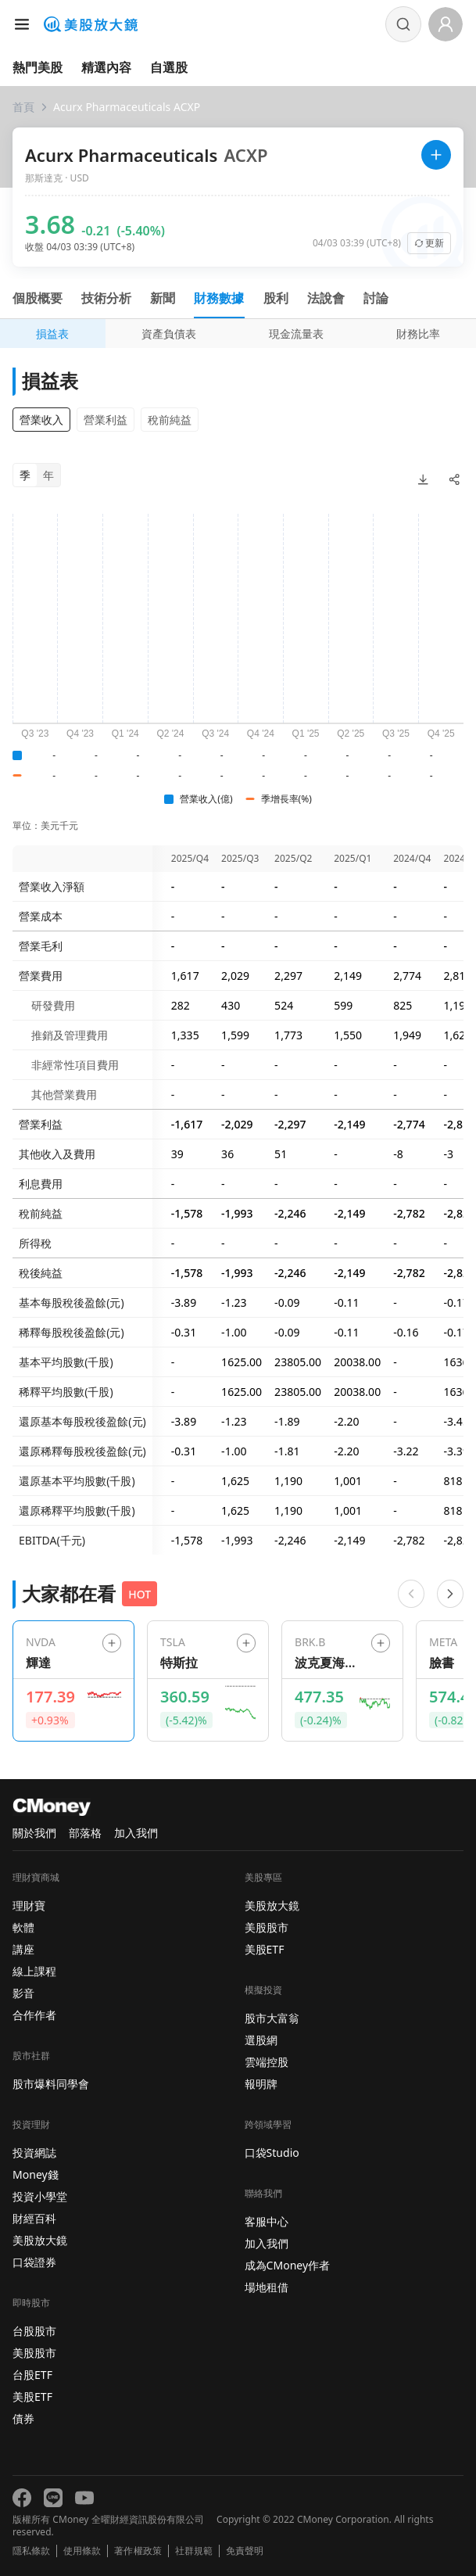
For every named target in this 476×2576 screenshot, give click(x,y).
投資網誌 (34, 2152)
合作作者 (34, 2014)
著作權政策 (137, 2551)
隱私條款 (31, 2551)
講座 (23, 1949)
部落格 (85, 1832)
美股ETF (32, 2396)
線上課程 (34, 1971)
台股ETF (32, 2374)
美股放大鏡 (40, 2240)
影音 (23, 1993)
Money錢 (36, 2174)
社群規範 (194, 2551)
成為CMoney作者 (288, 2265)
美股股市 (34, 2352)
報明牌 (261, 2083)
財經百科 (34, 2218)
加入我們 (136, 1832)
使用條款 (82, 2551)
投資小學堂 (40, 2196)
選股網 (261, 2039)
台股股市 (34, 2330)
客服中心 (266, 2221)
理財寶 (29, 1905)
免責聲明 (244, 2551)
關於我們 (34, 1832)
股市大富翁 (272, 2018)
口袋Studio (272, 2152)
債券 (23, 2418)
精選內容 (106, 67)
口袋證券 (34, 2262)
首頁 (23, 106)
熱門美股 (38, 67)
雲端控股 (266, 2061)
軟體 (23, 1927)
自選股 (169, 67)
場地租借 (266, 2287)
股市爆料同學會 (51, 2083)
